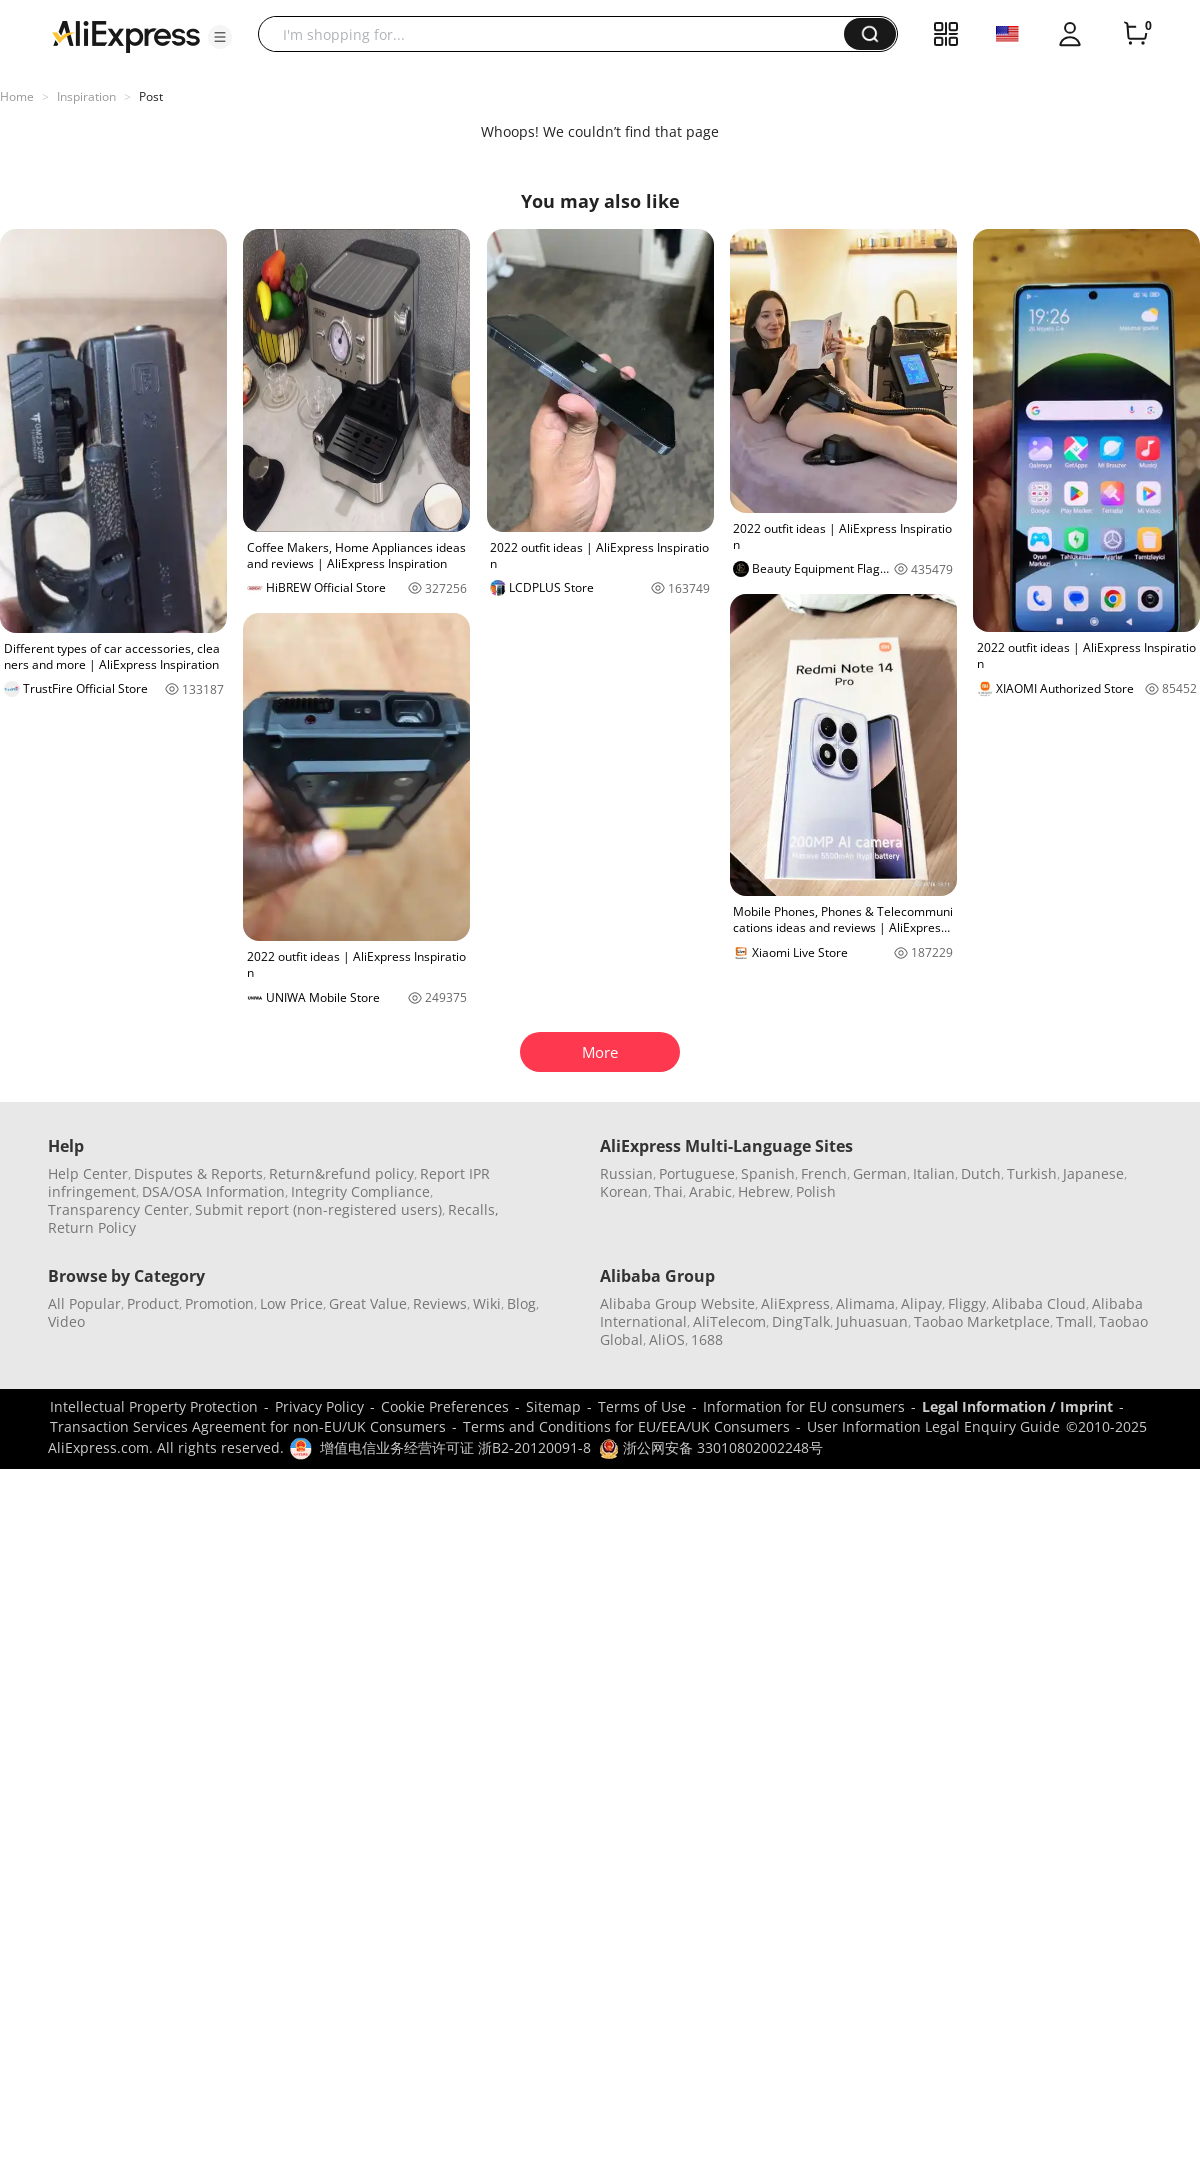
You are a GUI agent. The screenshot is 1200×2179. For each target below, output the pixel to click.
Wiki (487, 1303)
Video (66, 1321)
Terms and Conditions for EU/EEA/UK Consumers (626, 1426)
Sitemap (553, 1406)
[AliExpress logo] (126, 35)
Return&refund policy (341, 1173)
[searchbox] (558, 34)
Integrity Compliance (360, 1191)
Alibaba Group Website (677, 1303)
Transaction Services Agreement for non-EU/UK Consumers (248, 1426)
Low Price (291, 1303)
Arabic (710, 1191)
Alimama (865, 1303)
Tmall (1074, 1321)
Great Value (368, 1303)
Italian (934, 1173)
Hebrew (764, 1191)
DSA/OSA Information (213, 1191)
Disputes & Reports (198, 1173)
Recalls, (473, 1209)
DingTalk (801, 1321)
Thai (668, 1191)
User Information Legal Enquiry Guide (933, 1426)
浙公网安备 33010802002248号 (711, 1447)
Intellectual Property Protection (154, 1406)
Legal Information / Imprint (1017, 1406)
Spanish (768, 1173)
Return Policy (92, 1227)
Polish (816, 1191)
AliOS (667, 1339)
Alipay (921, 1303)
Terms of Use (642, 1406)
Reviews (440, 1303)
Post (151, 96)
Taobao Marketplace (982, 1321)
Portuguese (697, 1173)
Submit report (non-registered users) (318, 1209)
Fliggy (967, 1303)
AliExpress (795, 1303)
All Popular (84, 1303)
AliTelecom (729, 1321)
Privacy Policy (319, 1406)
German (880, 1173)
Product (153, 1303)
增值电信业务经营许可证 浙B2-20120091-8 (455, 1447)
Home (17, 96)
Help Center (88, 1173)
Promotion (219, 1303)
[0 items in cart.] (1136, 34)
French (824, 1173)
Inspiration (86, 96)
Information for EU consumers (804, 1406)
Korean (624, 1191)
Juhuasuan (872, 1321)
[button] (220, 37)
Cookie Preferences (445, 1406)
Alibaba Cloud (1039, 1303)
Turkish (1032, 1173)
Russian (626, 1173)
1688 (707, 1339)
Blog (521, 1303)
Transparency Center (118, 1209)
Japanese (1093, 1173)
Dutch (981, 1173)
